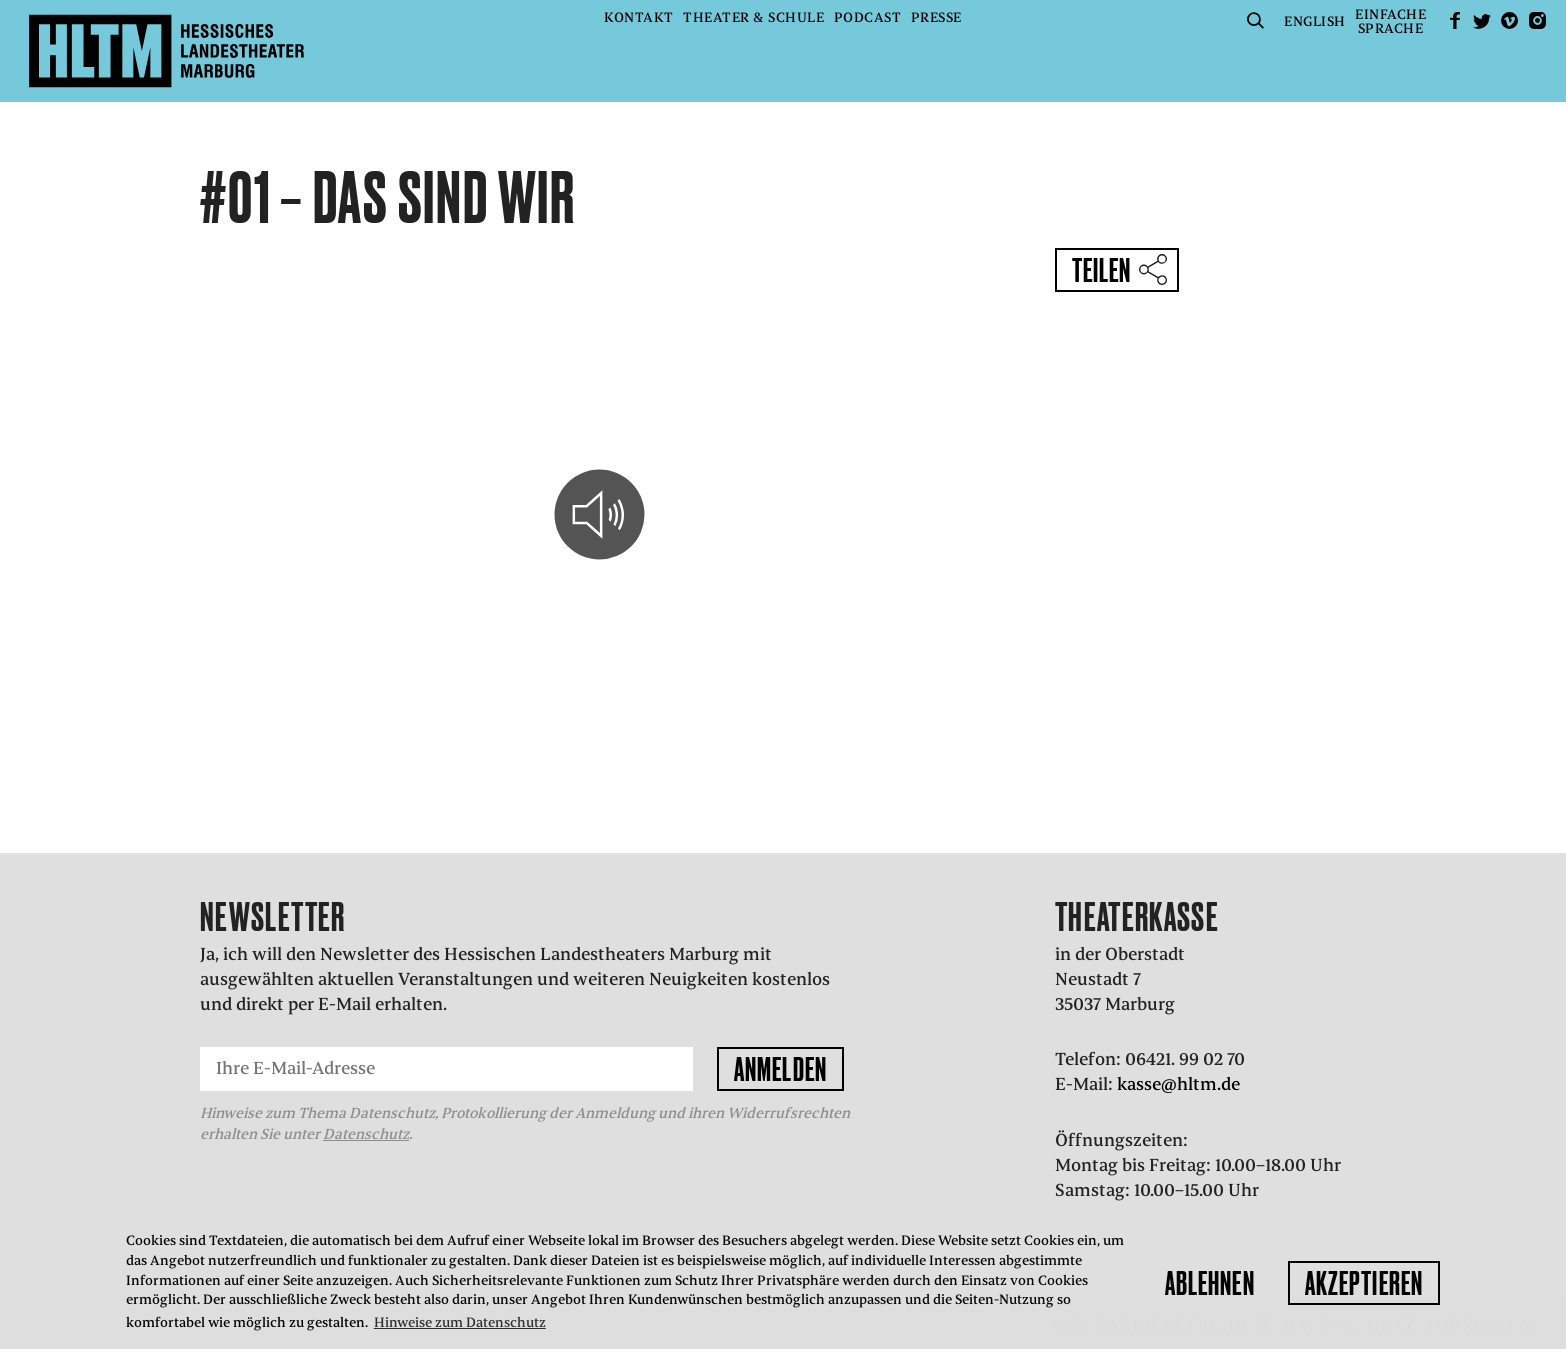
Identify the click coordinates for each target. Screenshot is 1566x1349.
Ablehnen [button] (1210, 1283)
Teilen (1102, 270)
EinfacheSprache (1390, 21)
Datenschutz (366, 1134)
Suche (1256, 20)
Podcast (868, 17)
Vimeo (1510, 20)
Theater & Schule (753, 17)
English (1315, 21)
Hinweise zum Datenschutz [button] (460, 1322)
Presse (936, 17)
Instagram (1537, 20)
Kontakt (639, 17)
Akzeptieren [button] (1364, 1283)
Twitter (1482, 20)
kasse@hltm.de (1178, 1084)
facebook (1455, 20)
